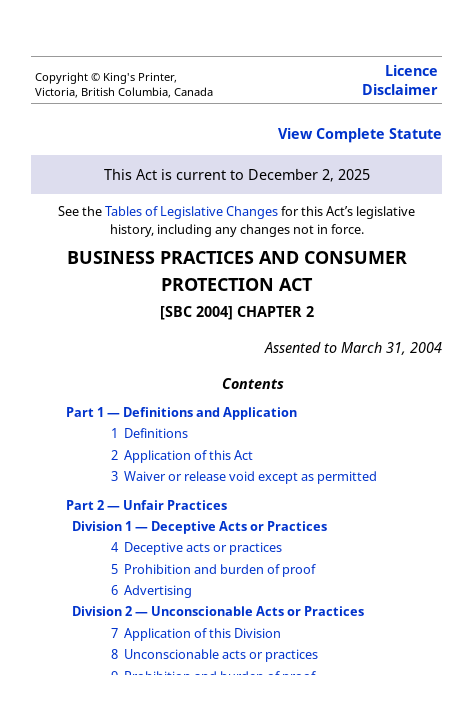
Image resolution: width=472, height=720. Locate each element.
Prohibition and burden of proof (219, 569)
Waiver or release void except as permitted (250, 476)
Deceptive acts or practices (203, 547)
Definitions (156, 433)
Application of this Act (188, 455)
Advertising (158, 590)
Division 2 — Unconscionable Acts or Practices (218, 611)
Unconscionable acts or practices (221, 654)
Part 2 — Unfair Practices (146, 505)
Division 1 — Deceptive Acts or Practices (199, 526)
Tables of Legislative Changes (191, 211)
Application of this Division (202, 633)
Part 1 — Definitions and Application (181, 412)
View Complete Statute (360, 133)
